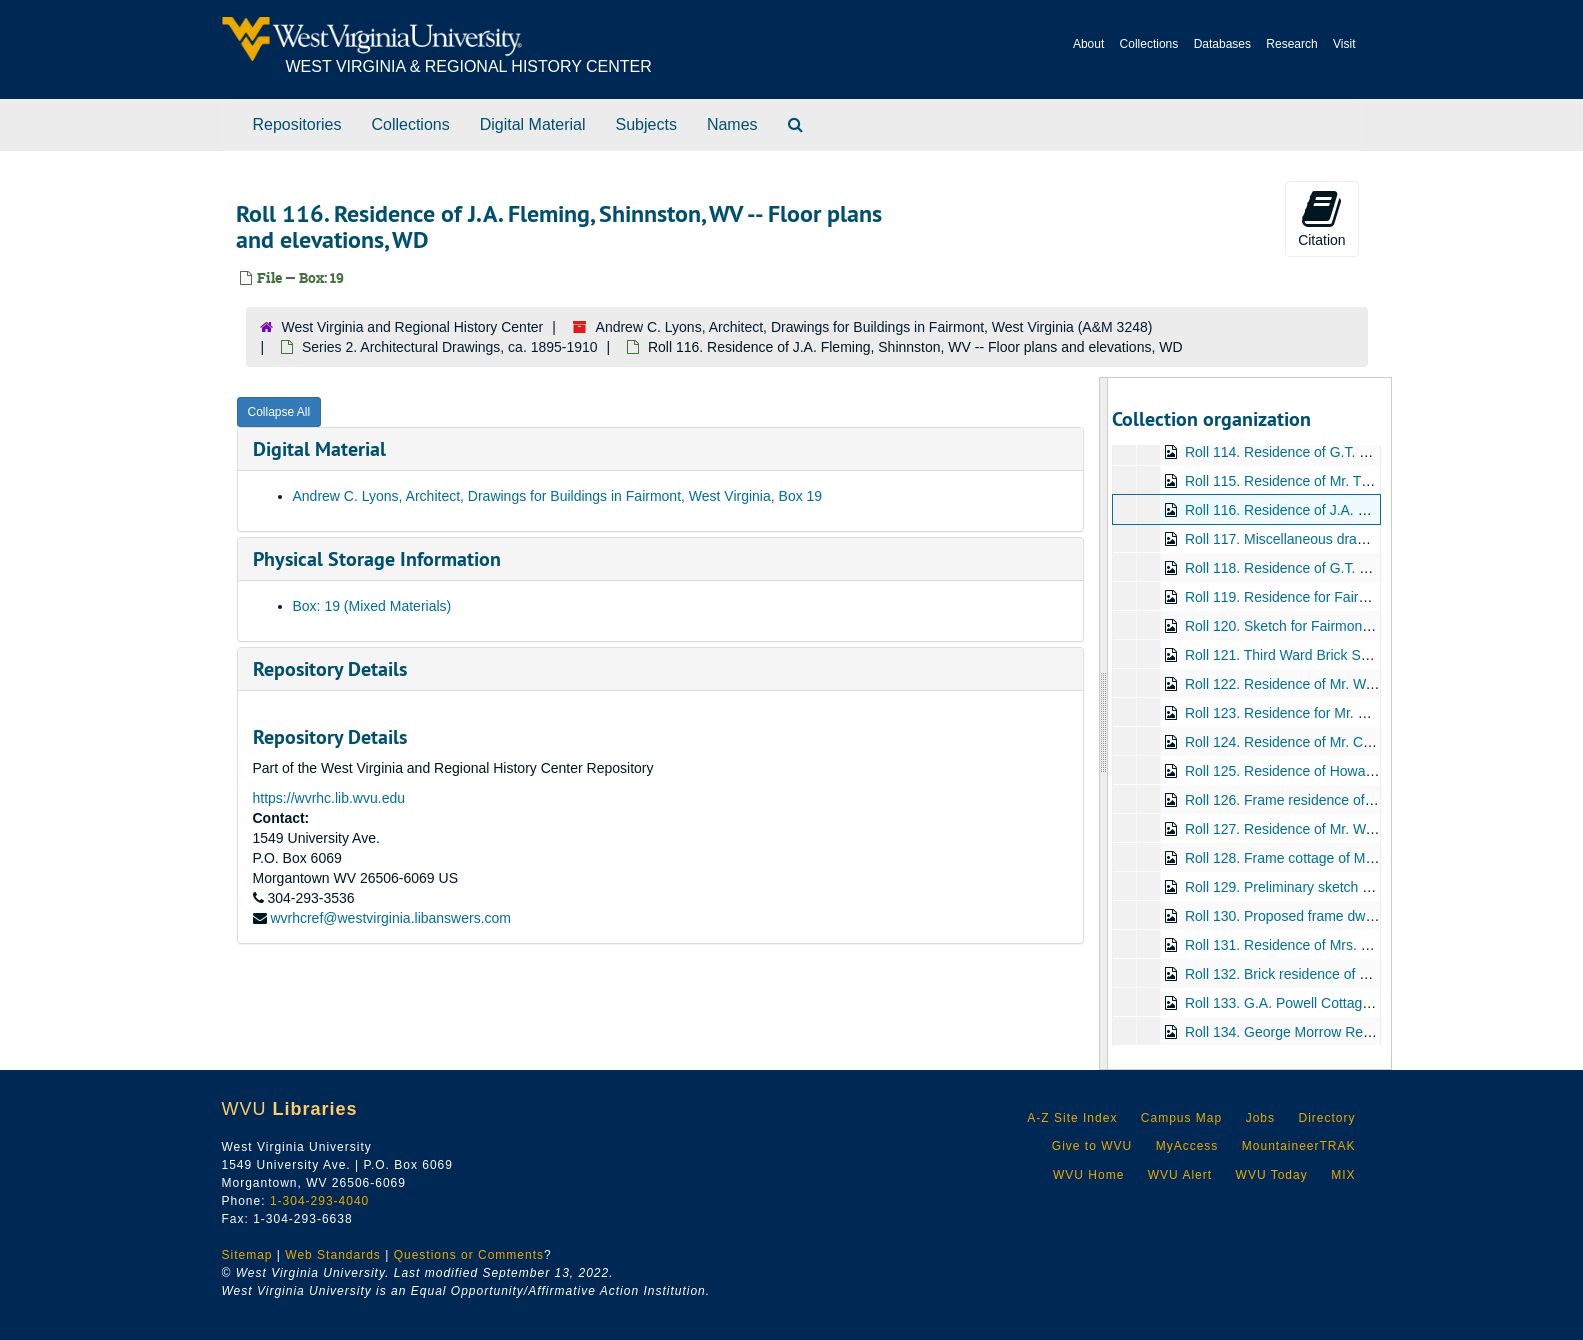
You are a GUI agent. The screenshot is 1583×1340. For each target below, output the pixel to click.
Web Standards (333, 1255)
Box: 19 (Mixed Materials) (372, 606)
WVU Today (1272, 1175)
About (1088, 44)
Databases (1222, 44)
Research (1291, 44)
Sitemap (247, 1255)
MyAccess (1187, 1146)
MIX (1343, 1175)
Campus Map (1181, 1118)
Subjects (646, 124)
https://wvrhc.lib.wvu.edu (329, 798)
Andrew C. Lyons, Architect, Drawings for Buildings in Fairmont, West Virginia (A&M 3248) (874, 327)
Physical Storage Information (377, 559)
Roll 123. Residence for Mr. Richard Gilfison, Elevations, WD (1372, 713)
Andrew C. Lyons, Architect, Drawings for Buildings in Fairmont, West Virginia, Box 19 (558, 496)
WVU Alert (1180, 1175)
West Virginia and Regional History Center (413, 327)
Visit (1344, 44)
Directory (1326, 1118)
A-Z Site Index (1072, 1118)
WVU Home (1088, 1175)
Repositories (297, 124)
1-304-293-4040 (319, 1201)
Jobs (1260, 1118)
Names (732, 124)
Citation (1321, 218)
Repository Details (330, 669)
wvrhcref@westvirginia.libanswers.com (390, 918)
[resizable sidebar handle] (1104, 723)
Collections (1149, 44)
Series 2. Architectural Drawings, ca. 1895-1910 (450, 347)
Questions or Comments (469, 1255)
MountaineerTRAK (1299, 1146)
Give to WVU (1092, 1146)
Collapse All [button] (279, 412)
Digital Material (533, 124)
